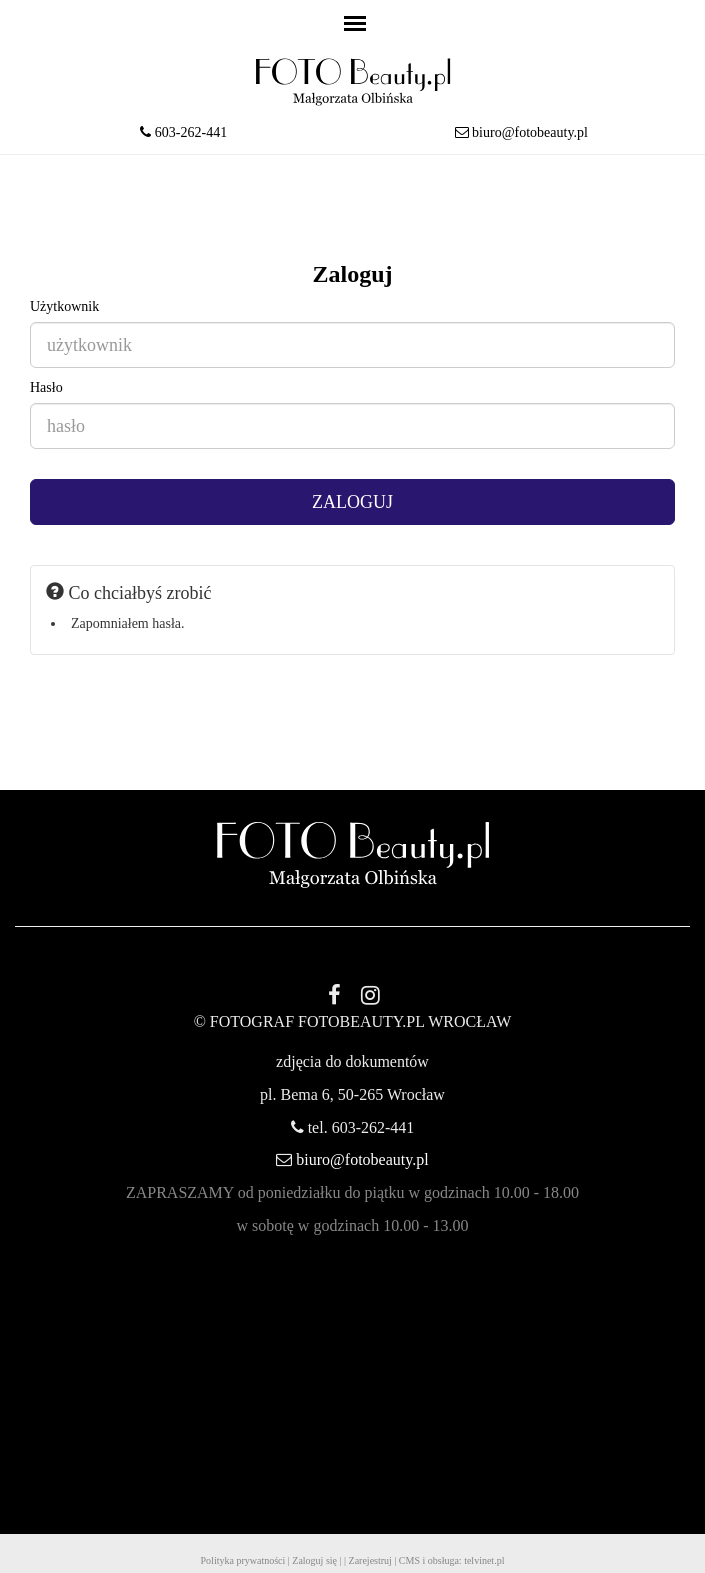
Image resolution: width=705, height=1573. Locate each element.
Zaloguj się (314, 1560)
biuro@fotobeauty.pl (530, 132)
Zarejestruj (370, 1560)
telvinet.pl (484, 1560)
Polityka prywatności (243, 1560)
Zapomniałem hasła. (128, 623)
